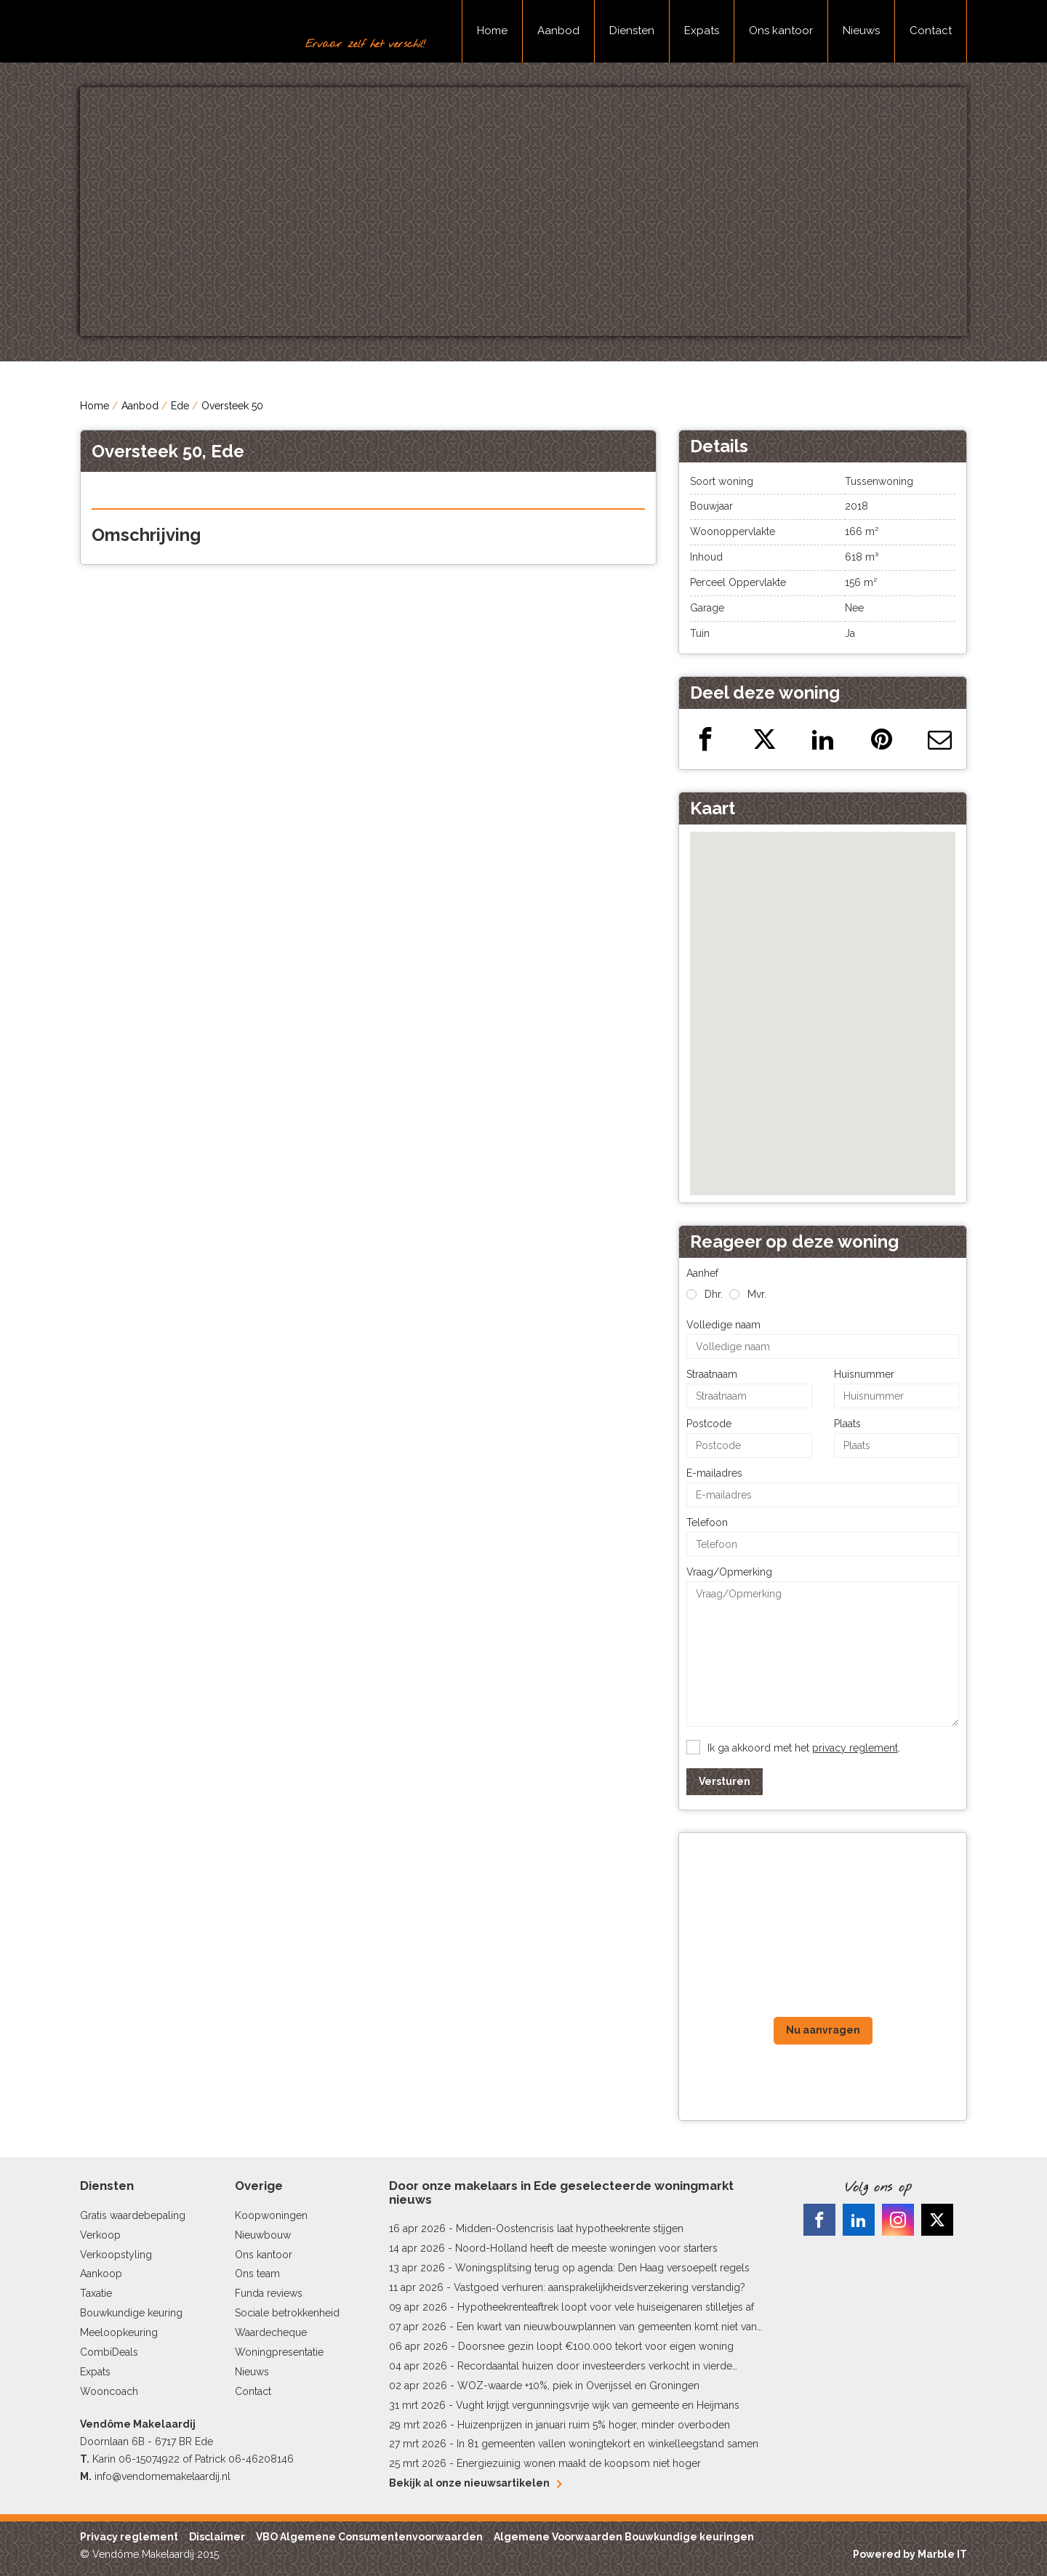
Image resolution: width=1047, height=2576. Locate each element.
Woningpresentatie (279, 2352)
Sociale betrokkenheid (287, 2313)
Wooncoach (109, 2391)
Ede (180, 406)
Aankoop (101, 2273)
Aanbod (558, 30)
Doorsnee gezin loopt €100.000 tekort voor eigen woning (596, 2346)
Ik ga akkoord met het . (803, 1748)
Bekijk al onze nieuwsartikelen (475, 2483)
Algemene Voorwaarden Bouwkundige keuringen (624, 2537)
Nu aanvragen (823, 2030)
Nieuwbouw (263, 2235)
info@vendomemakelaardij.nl (162, 2476)
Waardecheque (271, 2332)
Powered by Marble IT (910, 2554)
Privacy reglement (129, 2537)
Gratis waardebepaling (132, 2215)
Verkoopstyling (116, 2254)
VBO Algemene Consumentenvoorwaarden (369, 2537)
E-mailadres (714, 1473)
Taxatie (96, 2293)
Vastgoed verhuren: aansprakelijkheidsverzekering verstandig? (599, 2287)
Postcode (708, 1423)
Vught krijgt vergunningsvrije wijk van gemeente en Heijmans (597, 2405)
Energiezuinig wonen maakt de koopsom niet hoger (579, 2463)
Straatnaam (711, 1374)
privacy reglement (855, 1748)
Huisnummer (864, 1374)
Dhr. (714, 1294)
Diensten (631, 30)
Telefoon (707, 1522)
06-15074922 (149, 2459)
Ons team (257, 2273)
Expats (701, 30)
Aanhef (702, 1273)
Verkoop (100, 2235)
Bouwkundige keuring (131, 2313)
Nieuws (861, 30)
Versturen (724, 1781)
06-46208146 (261, 2459)
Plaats (847, 1423)
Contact (931, 30)
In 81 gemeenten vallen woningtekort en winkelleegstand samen (607, 2443)
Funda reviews (268, 2293)
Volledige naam (723, 1325)
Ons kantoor (781, 30)
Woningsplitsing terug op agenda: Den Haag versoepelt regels (602, 2268)
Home (492, 30)
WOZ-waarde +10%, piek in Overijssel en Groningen (578, 2385)
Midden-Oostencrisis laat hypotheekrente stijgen (569, 2228)
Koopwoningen (271, 2215)
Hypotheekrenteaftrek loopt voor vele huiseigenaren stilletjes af (605, 2307)
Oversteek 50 (232, 406)
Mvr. (756, 1294)
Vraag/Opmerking (729, 1572)
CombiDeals (109, 2352)
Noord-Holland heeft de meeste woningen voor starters (586, 2248)
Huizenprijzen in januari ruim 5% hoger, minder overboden (593, 2425)
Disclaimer (217, 2537)
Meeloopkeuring (119, 2332)
